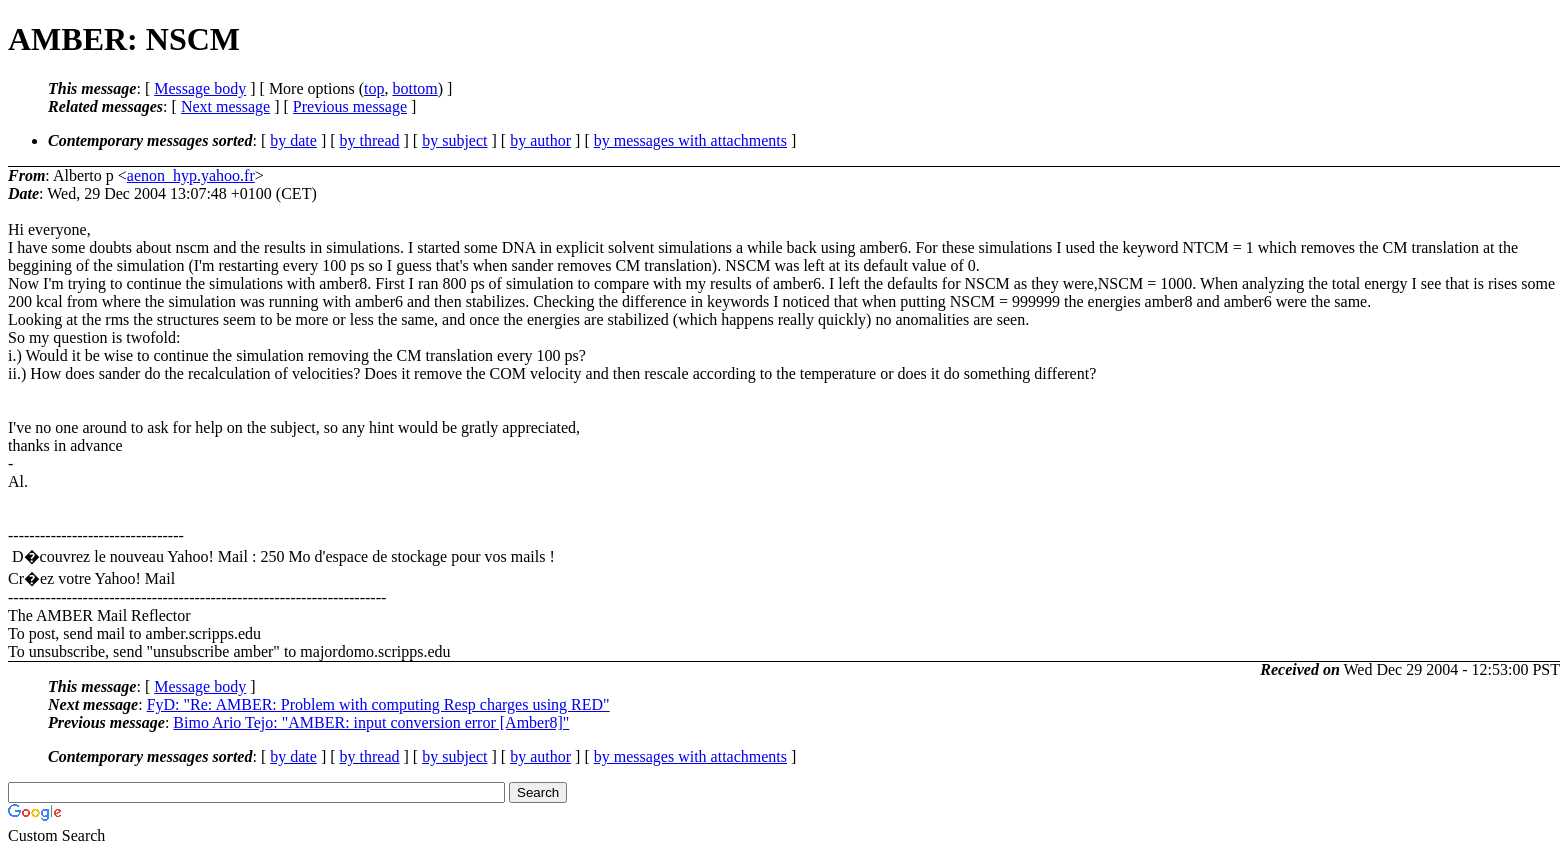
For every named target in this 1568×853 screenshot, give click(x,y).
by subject (454, 140)
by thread (370, 140)
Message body (200, 88)
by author (540, 140)
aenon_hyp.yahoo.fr (191, 175)
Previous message (350, 106)
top (374, 88)
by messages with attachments (690, 140)
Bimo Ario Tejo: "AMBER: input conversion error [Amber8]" (371, 722)
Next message (225, 106)
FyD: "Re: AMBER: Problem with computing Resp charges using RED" (378, 704)
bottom (414, 88)
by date (293, 140)
